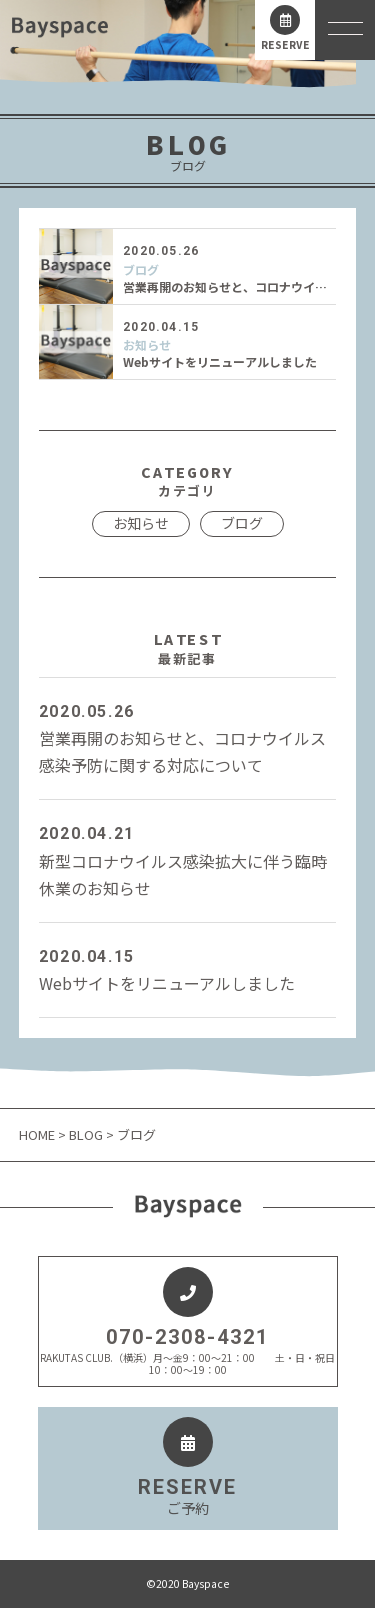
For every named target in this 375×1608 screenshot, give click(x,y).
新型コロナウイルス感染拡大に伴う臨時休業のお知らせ (188, 859)
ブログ (141, 270)
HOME (38, 1134)
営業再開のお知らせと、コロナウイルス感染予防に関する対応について (188, 737)
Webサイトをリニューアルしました (220, 361)
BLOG (86, 1134)
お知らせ (147, 345)
